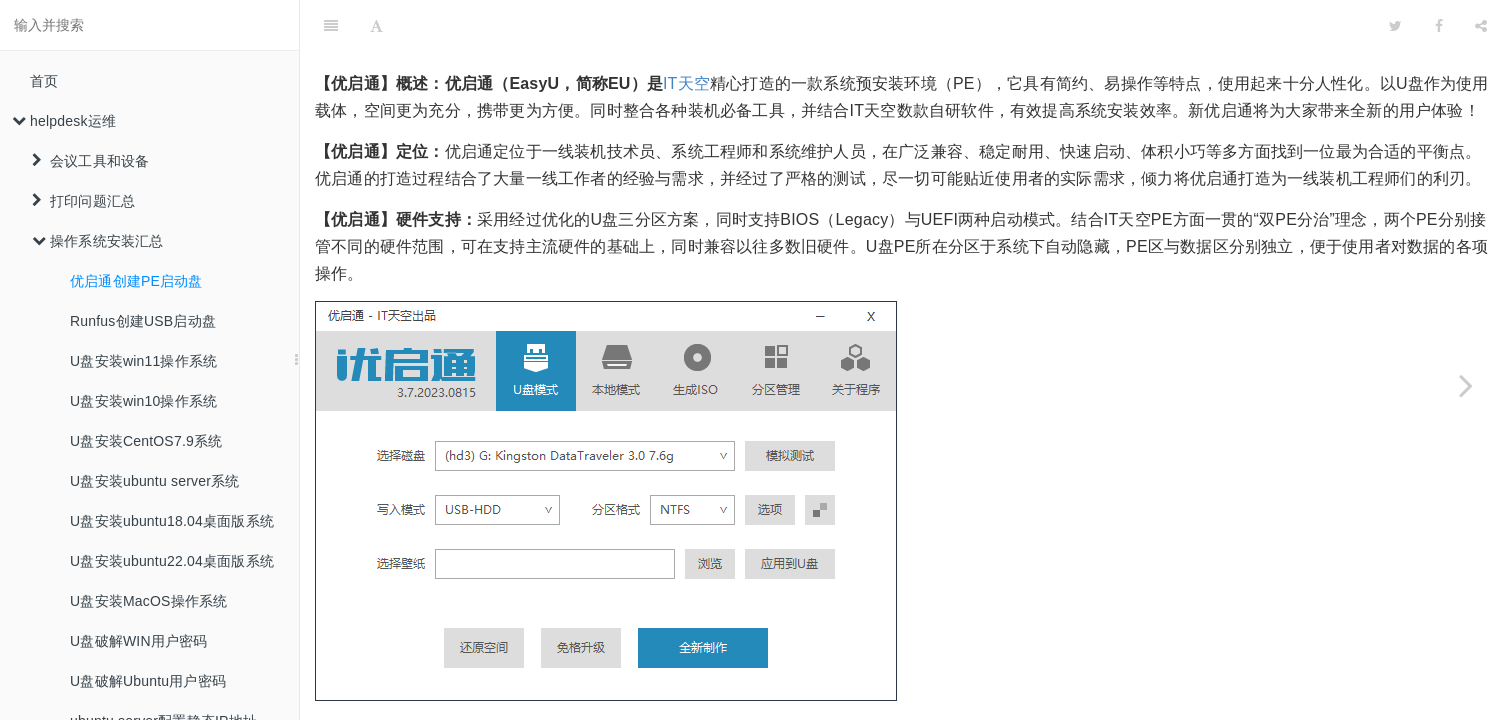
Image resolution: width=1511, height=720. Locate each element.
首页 (44, 81)
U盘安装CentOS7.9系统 (146, 441)
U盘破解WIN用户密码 (139, 641)
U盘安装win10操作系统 (143, 401)
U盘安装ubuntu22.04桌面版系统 (172, 561)
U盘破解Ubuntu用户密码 (148, 681)
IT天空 (686, 33)
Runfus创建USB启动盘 (143, 321)
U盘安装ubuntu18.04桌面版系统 (172, 521)
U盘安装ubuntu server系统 (155, 481)
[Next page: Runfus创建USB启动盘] (1466, 385)
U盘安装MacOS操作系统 (148, 601)
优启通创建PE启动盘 (136, 281)
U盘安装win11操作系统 (143, 361)
